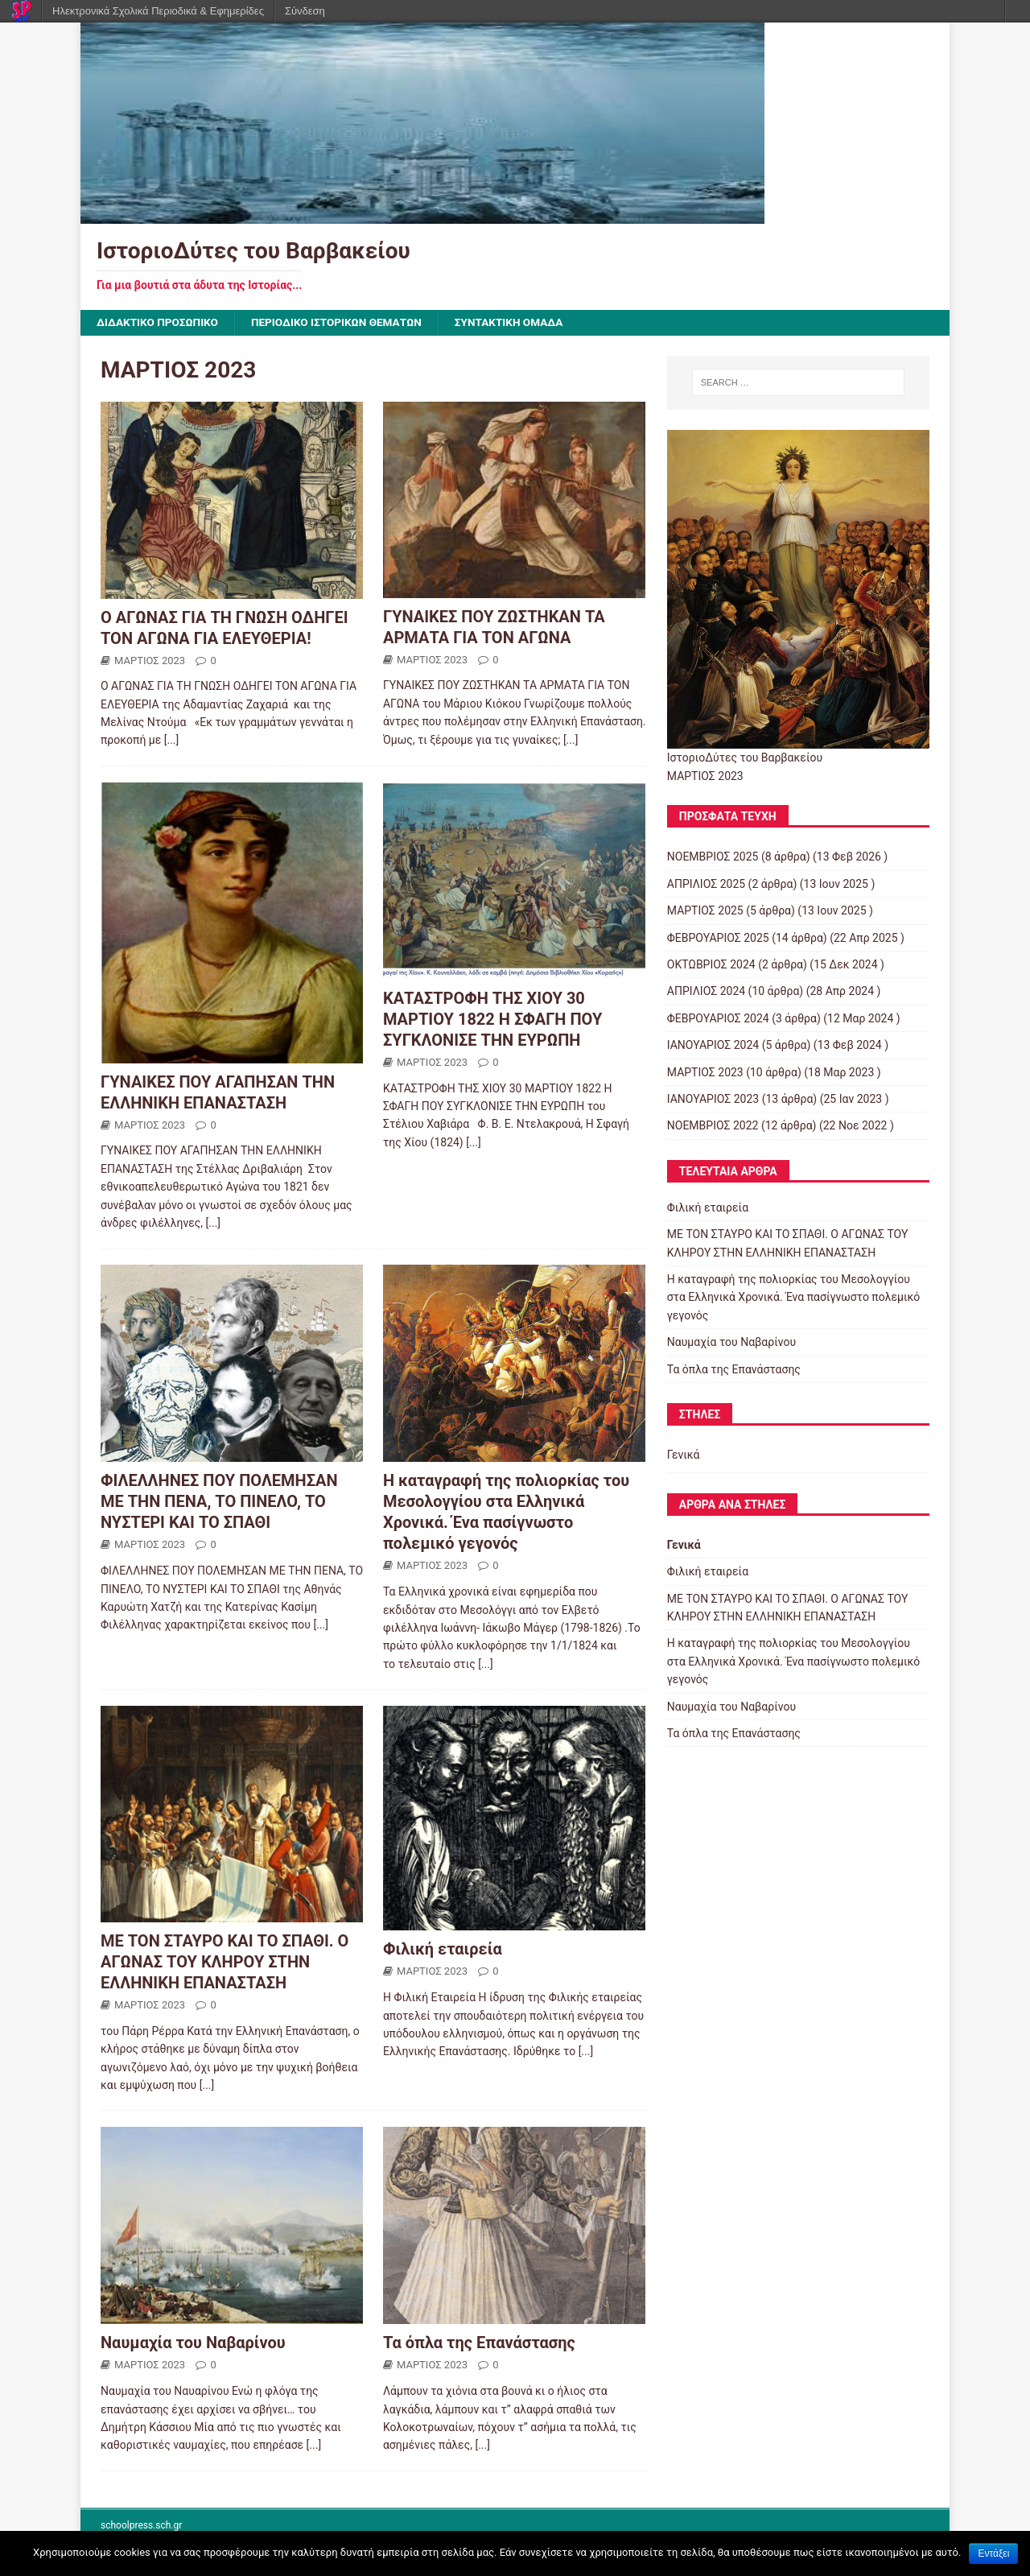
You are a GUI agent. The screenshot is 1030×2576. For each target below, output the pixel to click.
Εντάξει (993, 2553)
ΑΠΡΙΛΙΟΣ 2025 (706, 883)
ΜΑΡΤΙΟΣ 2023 (149, 660)
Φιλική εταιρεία (442, 1949)
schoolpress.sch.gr (141, 2525)
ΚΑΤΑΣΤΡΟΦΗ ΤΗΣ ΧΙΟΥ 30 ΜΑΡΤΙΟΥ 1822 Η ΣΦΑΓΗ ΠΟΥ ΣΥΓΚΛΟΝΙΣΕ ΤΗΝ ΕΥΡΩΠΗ (492, 1020)
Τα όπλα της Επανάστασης (479, 2343)
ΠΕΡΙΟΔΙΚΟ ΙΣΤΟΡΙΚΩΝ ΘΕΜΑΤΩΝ (343, 322)
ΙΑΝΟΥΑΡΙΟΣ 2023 (713, 1099)
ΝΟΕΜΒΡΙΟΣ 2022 (713, 1126)
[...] (171, 740)
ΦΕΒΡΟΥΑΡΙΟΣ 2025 (718, 937)
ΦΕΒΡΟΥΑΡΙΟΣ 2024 (718, 1018)
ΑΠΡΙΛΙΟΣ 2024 (706, 991)
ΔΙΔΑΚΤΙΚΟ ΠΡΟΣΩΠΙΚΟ (159, 322)
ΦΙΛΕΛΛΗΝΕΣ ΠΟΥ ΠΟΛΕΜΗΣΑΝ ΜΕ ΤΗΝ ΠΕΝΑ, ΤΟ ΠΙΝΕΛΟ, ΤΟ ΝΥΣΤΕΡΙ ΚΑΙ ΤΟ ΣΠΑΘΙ (219, 1502)
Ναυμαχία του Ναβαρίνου (193, 2343)
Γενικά (683, 1455)
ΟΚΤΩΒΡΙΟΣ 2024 (711, 965)
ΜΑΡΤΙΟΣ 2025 (705, 911)
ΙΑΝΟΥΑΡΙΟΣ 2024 (713, 1045)
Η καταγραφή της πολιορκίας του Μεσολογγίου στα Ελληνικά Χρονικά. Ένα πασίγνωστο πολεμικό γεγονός (793, 1298)
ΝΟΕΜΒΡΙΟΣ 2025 (713, 857)
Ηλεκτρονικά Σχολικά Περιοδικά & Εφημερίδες (158, 11)
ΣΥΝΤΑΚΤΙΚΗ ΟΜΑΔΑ (520, 322)
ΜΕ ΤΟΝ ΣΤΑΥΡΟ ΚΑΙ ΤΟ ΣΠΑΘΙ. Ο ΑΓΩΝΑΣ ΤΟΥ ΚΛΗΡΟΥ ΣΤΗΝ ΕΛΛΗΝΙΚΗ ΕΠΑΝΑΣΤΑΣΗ (224, 1962)
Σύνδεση (305, 11)
